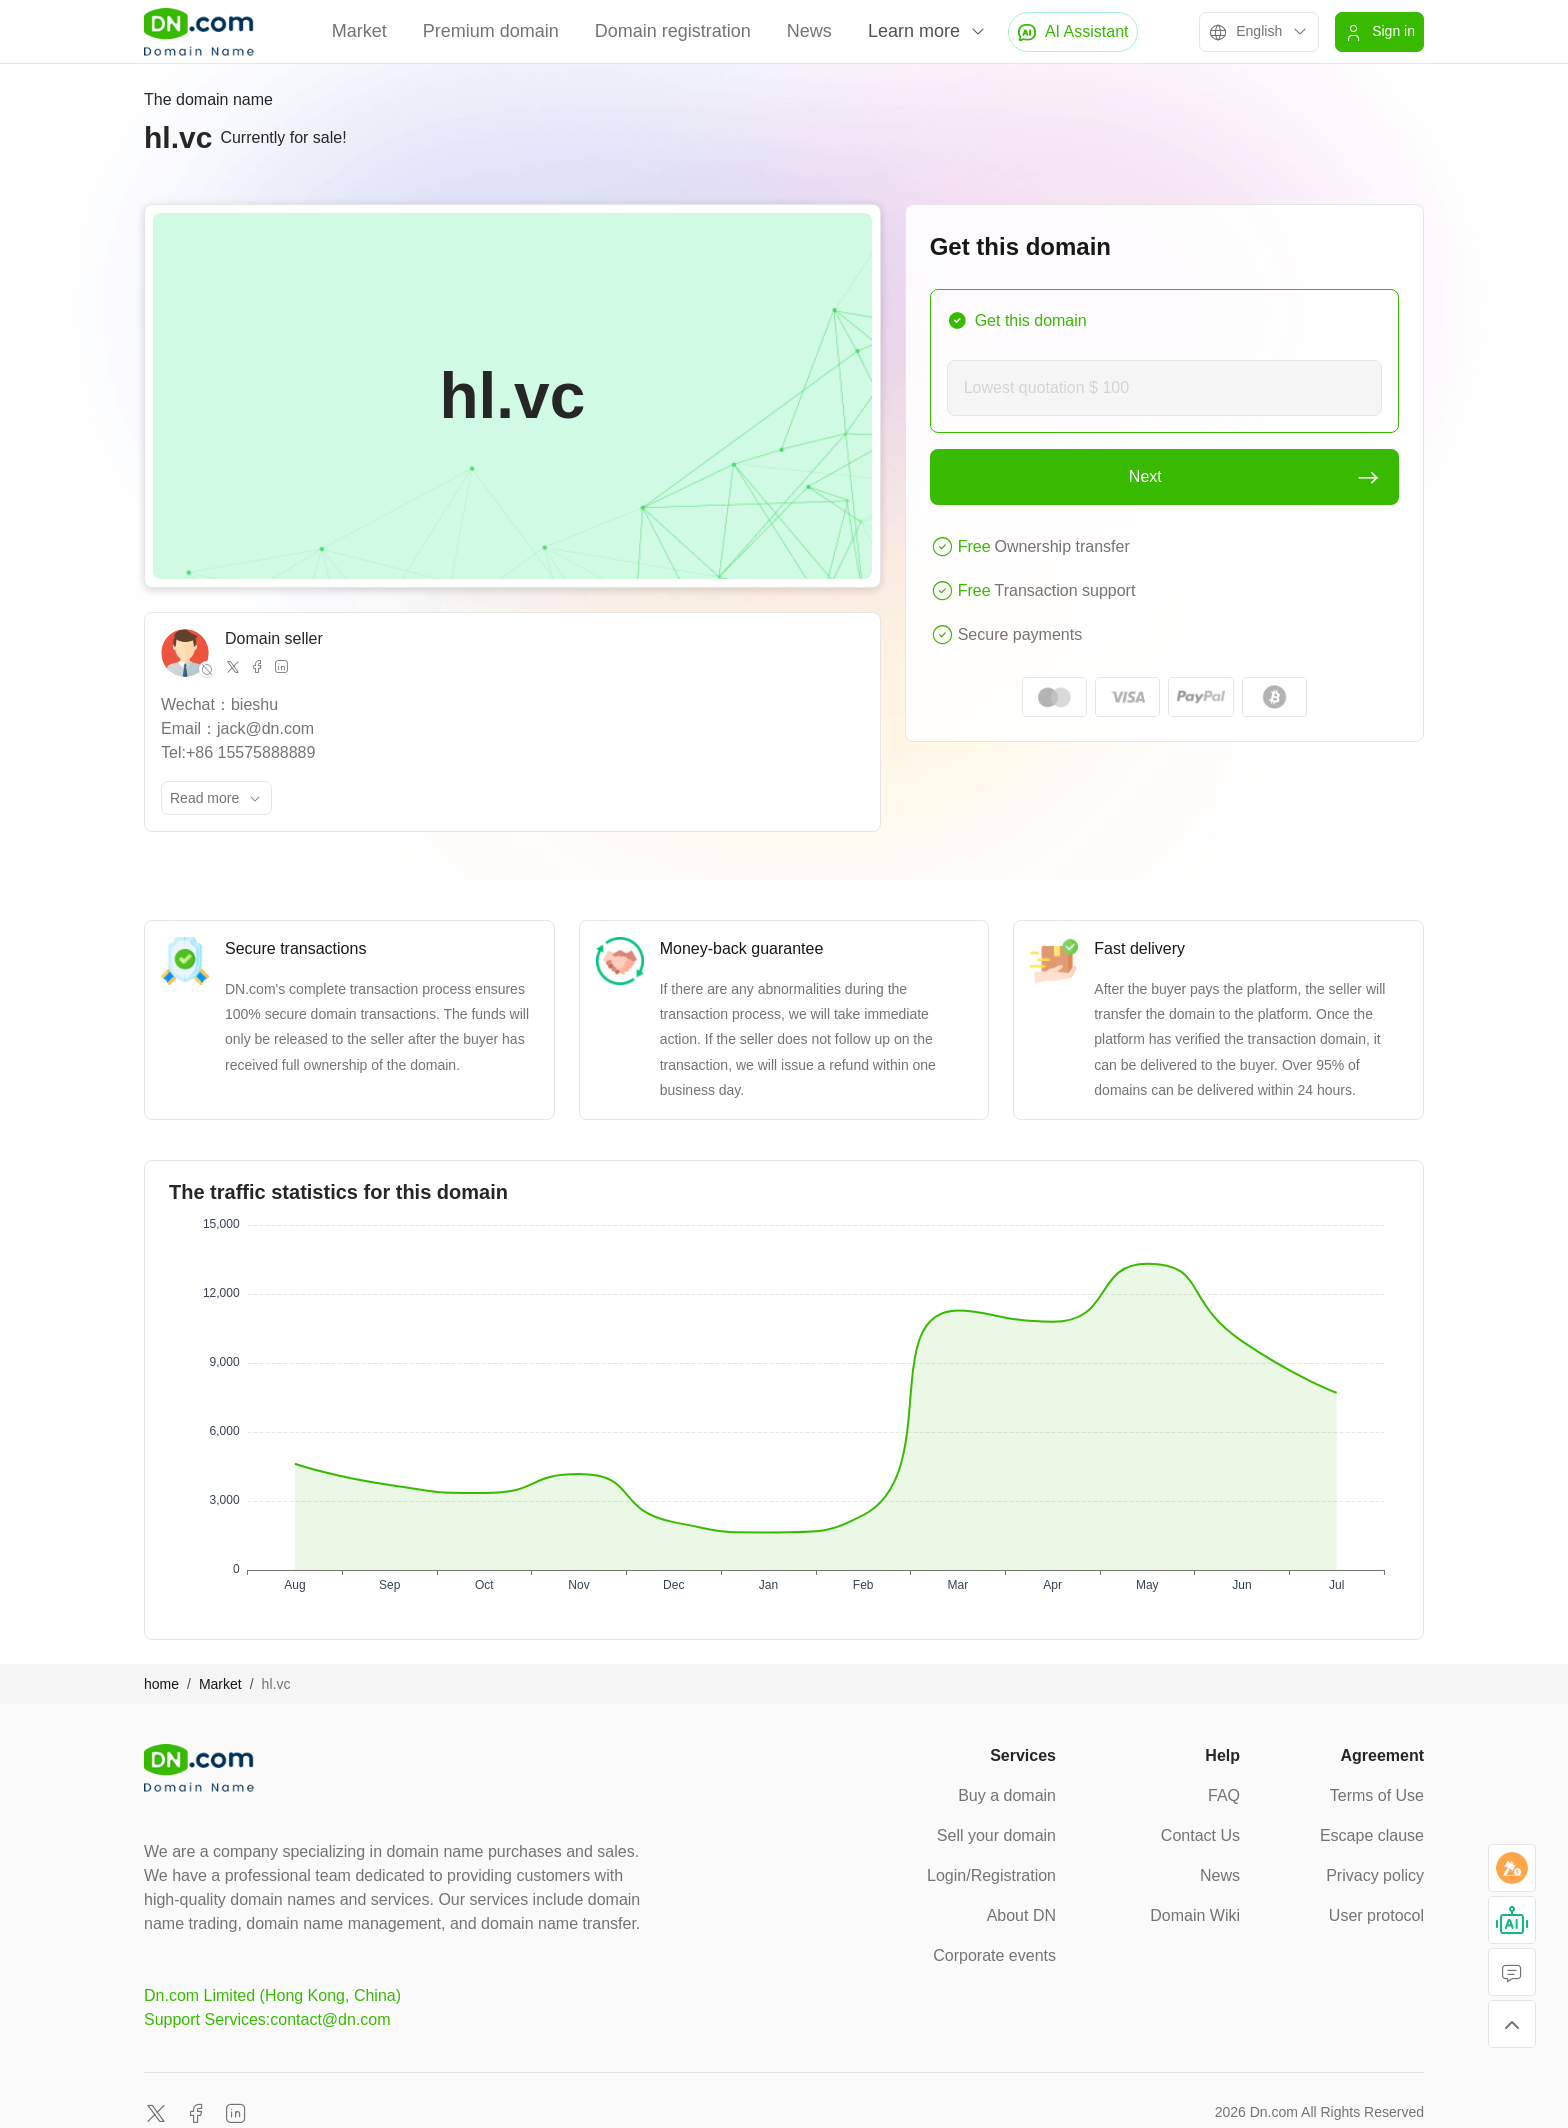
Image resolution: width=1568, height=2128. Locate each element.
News (809, 31)
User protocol (1376, 1915)
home (161, 1684)
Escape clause (1372, 1835)
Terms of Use (1377, 1795)
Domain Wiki (1195, 1915)
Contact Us (1200, 1835)
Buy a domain (1007, 1795)
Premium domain (491, 31)
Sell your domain (996, 1835)
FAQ (1224, 1795)
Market (359, 31)
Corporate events (994, 1955)
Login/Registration (991, 1875)
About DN (1021, 1915)
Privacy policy (1375, 1875)
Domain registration (673, 31)
